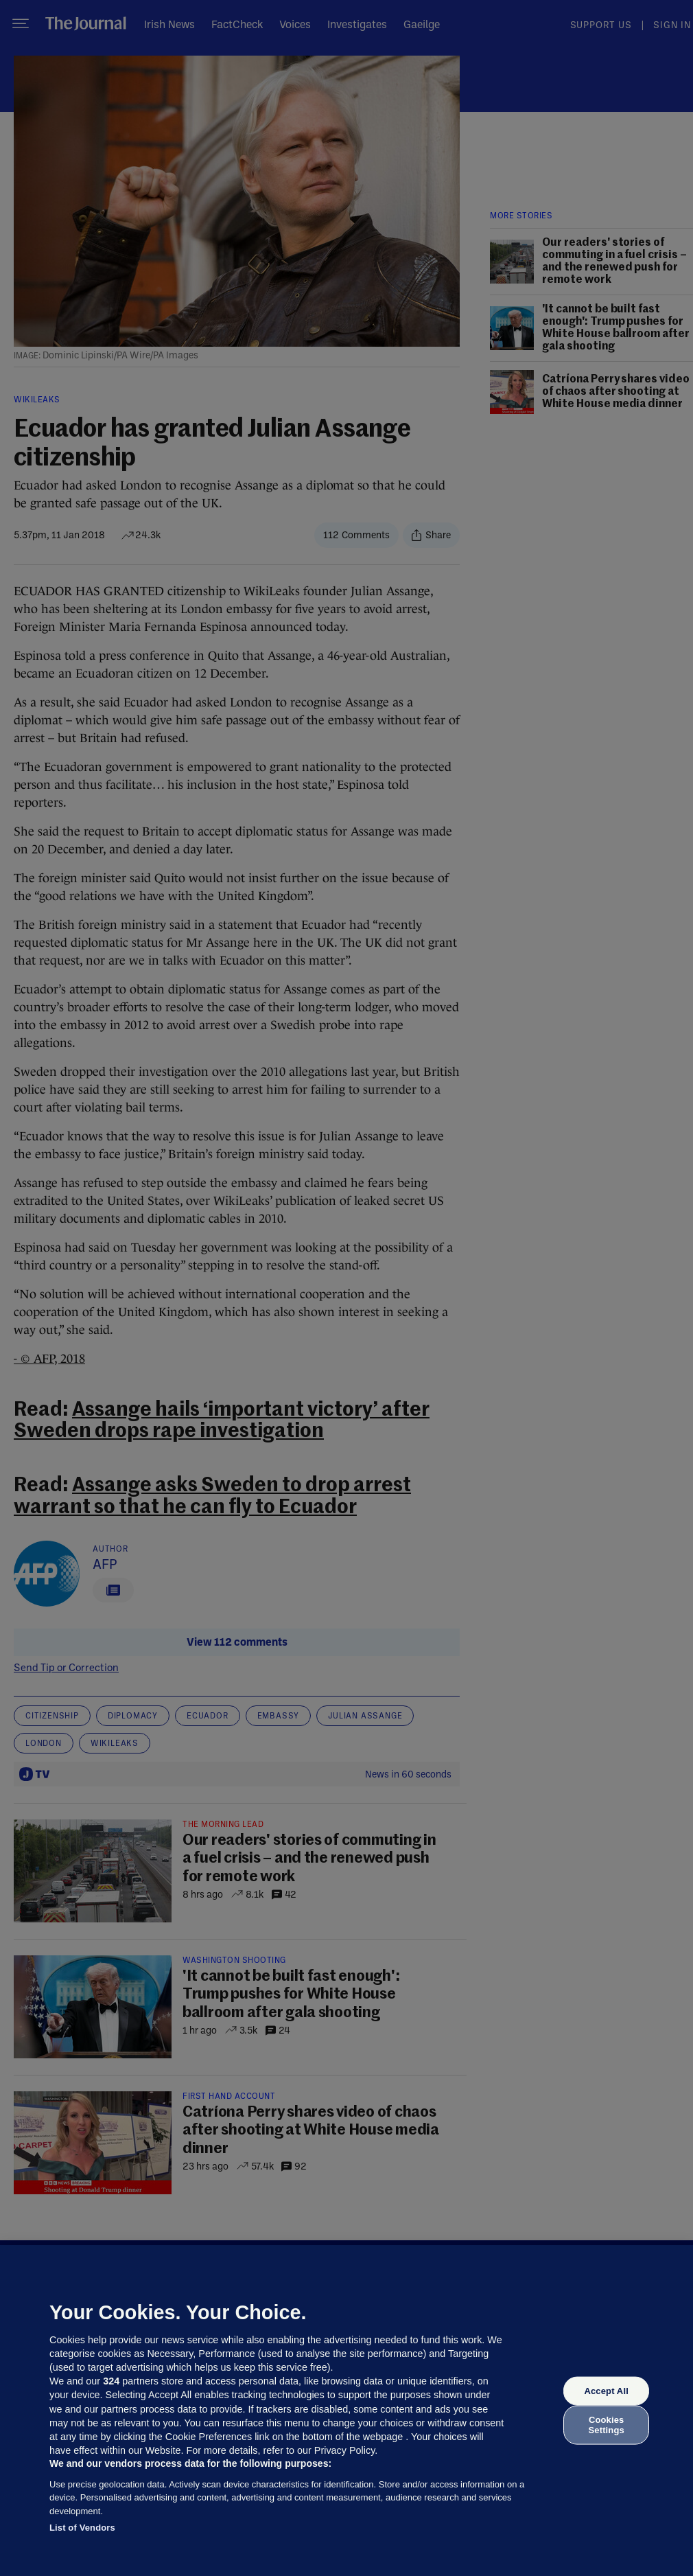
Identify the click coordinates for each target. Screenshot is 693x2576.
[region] (346, 2410)
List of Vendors (82, 2527)
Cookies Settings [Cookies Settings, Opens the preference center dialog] (606, 2424)
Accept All (606, 2391)
